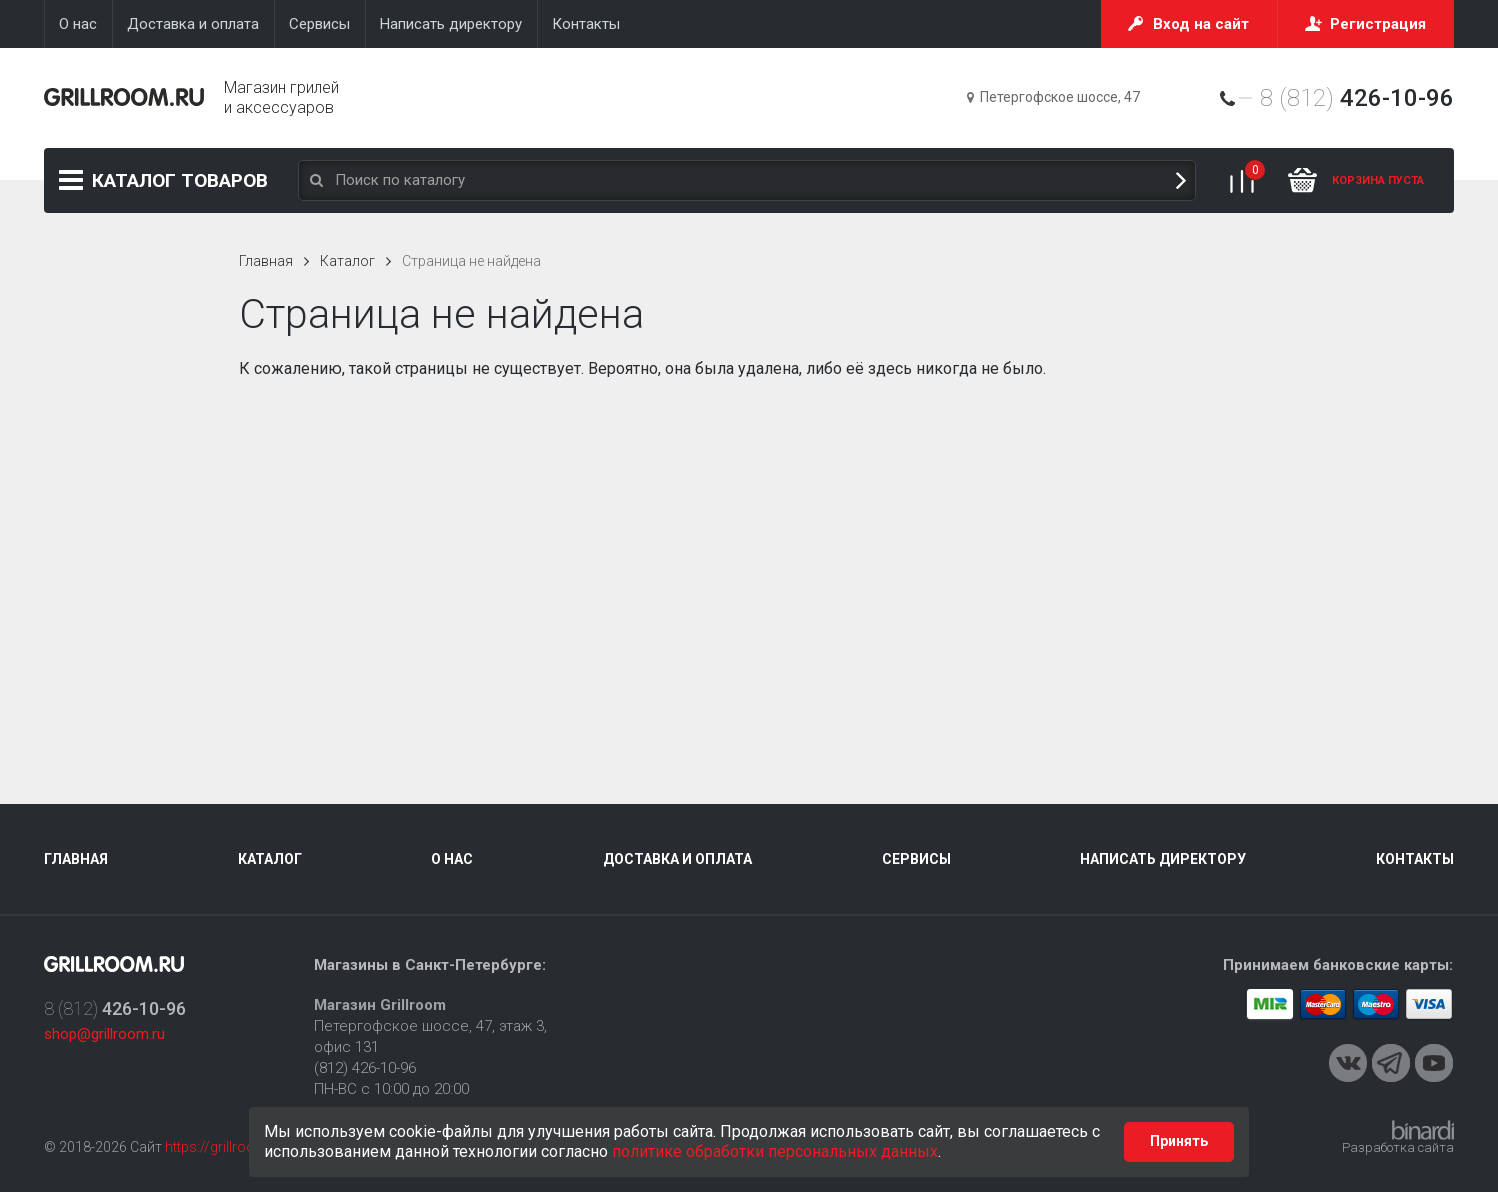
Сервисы (916, 859)
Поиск (1181, 180)
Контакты (1415, 859)
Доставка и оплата (677, 859)
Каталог (180, 180)
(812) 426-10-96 (365, 1068)
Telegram (1391, 1063)
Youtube (1434, 1063)
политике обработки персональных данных (775, 1151)
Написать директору (1163, 859)
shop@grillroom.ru (104, 1034)
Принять (1179, 1141)
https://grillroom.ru (224, 1147)
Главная (266, 261)
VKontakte (1348, 1063)
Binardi (1423, 1130)
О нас (452, 859)
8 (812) (1357, 98)
